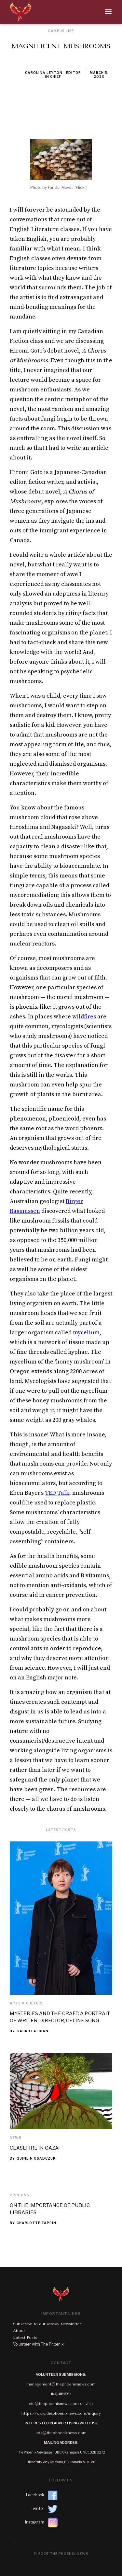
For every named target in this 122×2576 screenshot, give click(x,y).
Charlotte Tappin (36, 2223)
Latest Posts (25, 2337)
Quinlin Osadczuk (36, 2158)
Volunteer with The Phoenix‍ (38, 2344)
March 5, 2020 (99, 74)
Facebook (35, 2494)
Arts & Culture (27, 2003)
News (15, 2138)
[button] (75, 12)
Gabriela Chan (32, 2031)
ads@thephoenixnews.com (61, 2433)
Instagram (34, 2522)
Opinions (19, 2195)
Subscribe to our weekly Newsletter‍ (47, 2324)
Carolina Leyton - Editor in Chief (53, 74)
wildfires (84, 1016)
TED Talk (57, 1493)
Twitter (37, 2508)
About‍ (19, 2330)
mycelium (86, 1332)
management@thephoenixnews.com (61, 2384)
